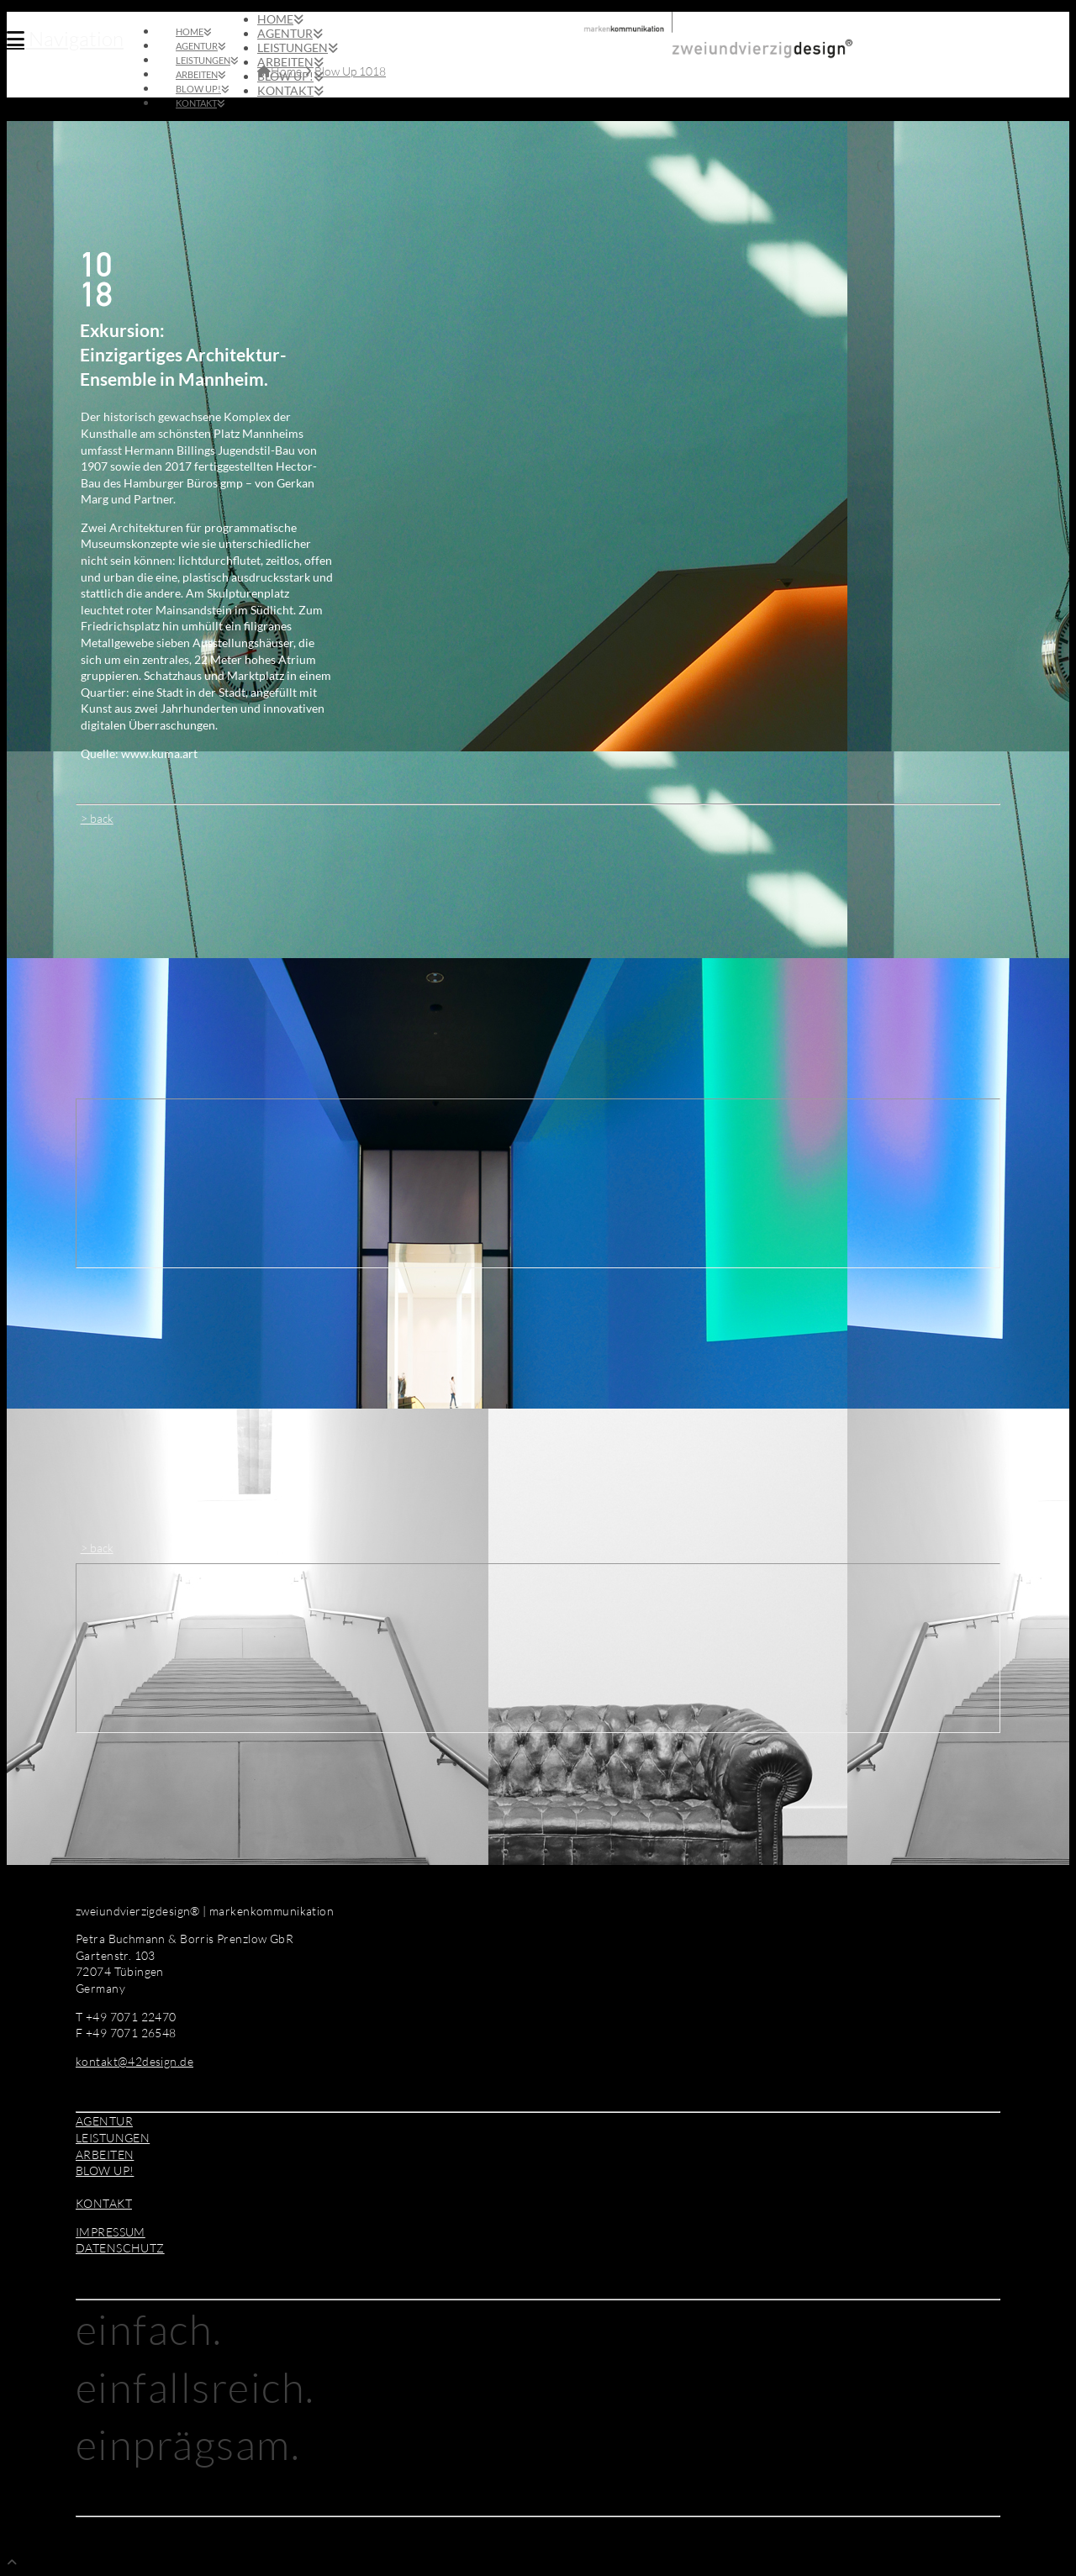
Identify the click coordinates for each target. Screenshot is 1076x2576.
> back (97, 818)
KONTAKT (104, 2203)
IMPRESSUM (110, 2232)
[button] (65, 38)
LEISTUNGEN (113, 2138)
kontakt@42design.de (134, 2061)
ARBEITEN (105, 2154)
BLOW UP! (105, 2170)
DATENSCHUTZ (120, 2248)
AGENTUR (104, 2121)
